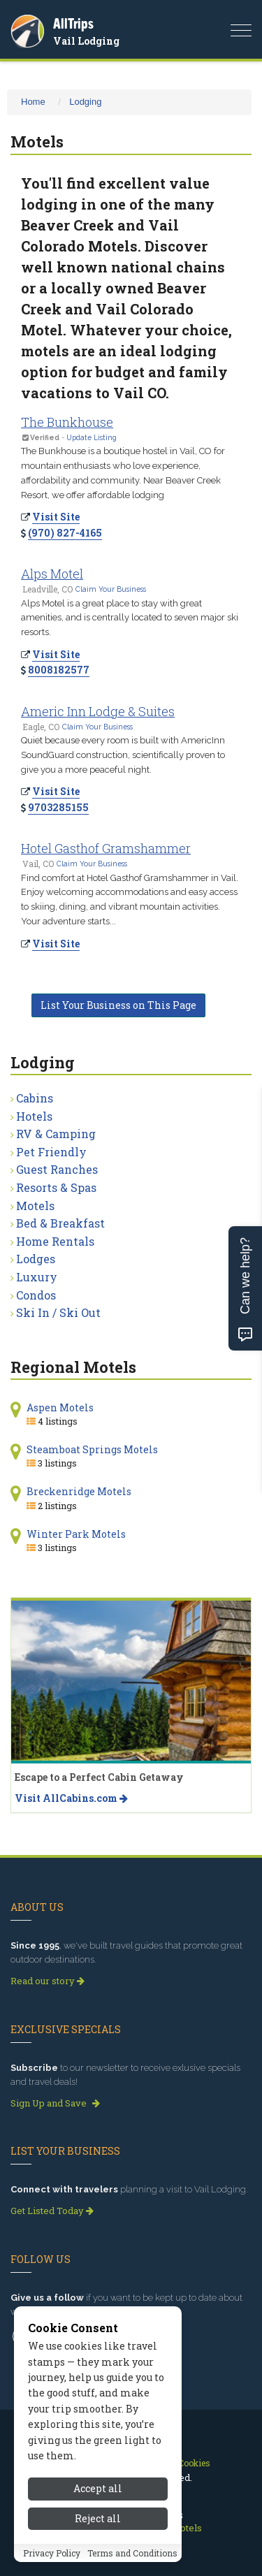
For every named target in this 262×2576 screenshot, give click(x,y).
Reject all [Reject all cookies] (98, 2518)
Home (33, 101)
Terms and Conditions (132, 2553)
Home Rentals (55, 1241)
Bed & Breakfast (60, 1223)
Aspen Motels (60, 1407)
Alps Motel (52, 573)
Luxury (36, 1276)
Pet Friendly (51, 1151)
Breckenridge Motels (79, 1491)
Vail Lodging (86, 41)
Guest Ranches (57, 1169)
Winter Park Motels (76, 1534)
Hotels (34, 1116)
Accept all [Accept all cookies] (97, 2488)
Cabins (34, 1098)
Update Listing (91, 437)
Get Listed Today (52, 2210)
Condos (36, 1295)
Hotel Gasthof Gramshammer (106, 848)
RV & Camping (56, 1133)
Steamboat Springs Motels (92, 1449)
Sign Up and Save (55, 2103)
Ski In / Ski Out (58, 1312)
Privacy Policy (51, 2553)
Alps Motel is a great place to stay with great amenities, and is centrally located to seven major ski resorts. (129, 618)
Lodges (35, 1258)
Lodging (85, 101)
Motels (35, 1205)
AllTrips (73, 23)
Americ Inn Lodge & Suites (98, 711)
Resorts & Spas (56, 1187)
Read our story (47, 1980)
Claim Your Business (110, 589)
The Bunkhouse (67, 422)
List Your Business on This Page (118, 1005)
